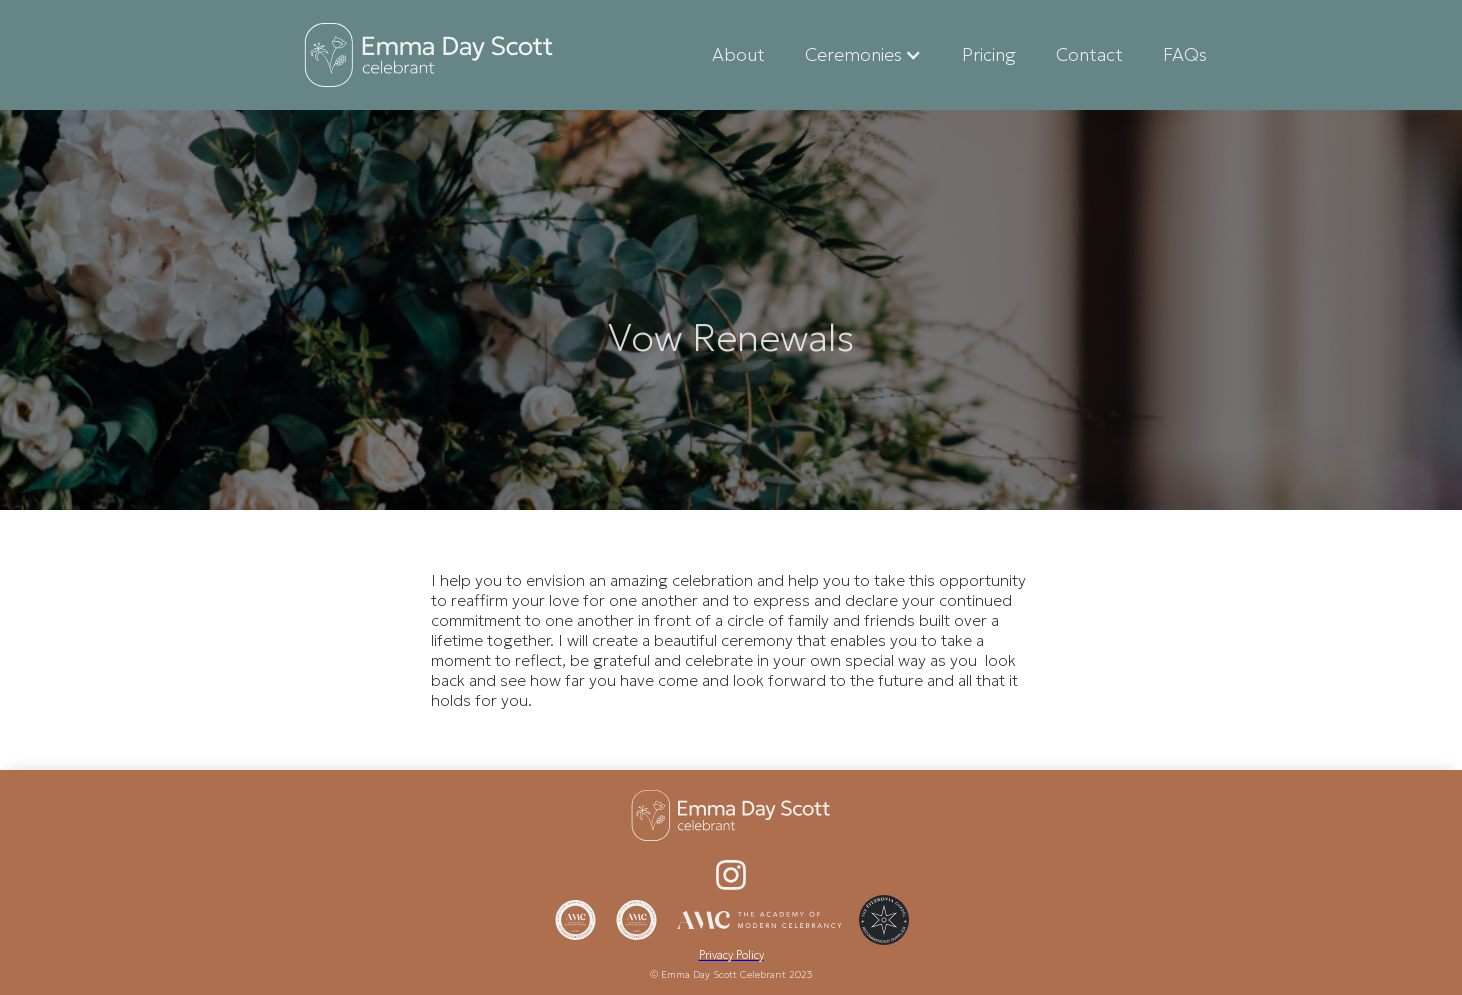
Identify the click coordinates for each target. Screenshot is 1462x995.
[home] (429, 55)
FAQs (1185, 54)
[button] (863, 55)
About (738, 54)
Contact (1089, 54)
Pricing (989, 54)
